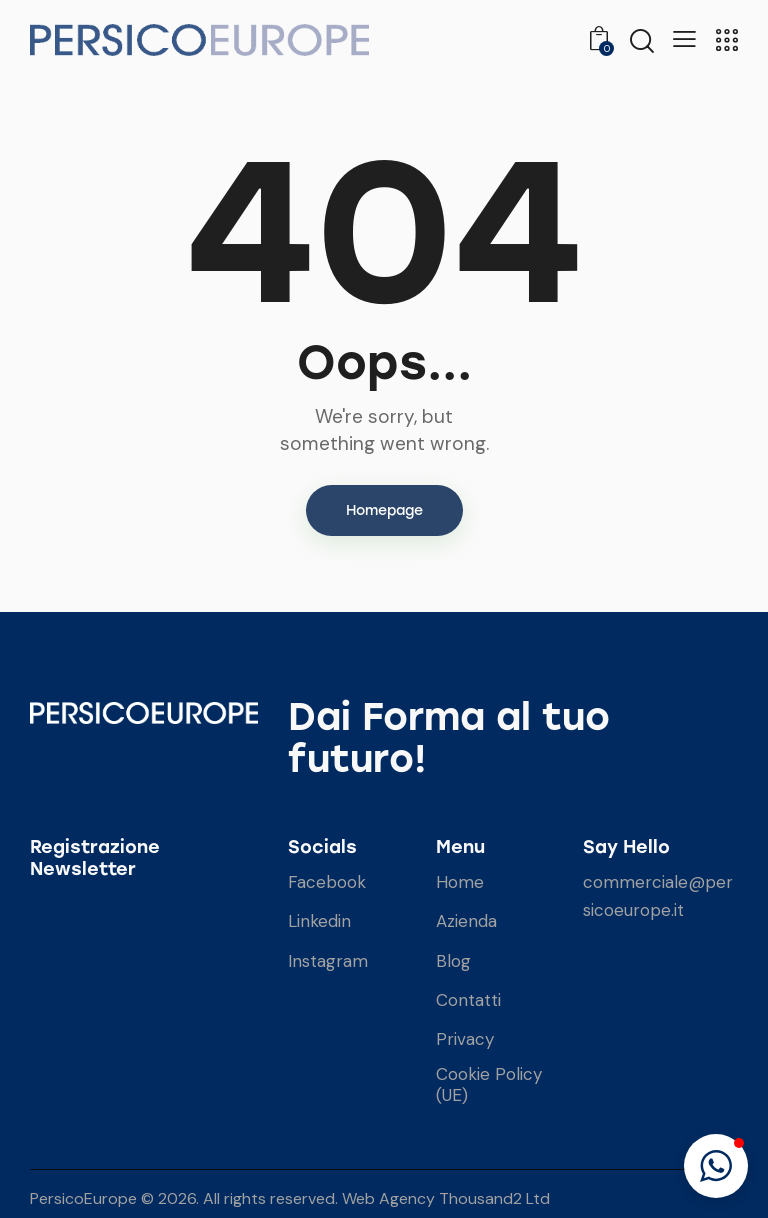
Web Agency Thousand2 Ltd (446, 1198)
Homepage (384, 510)
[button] (716, 1166)
